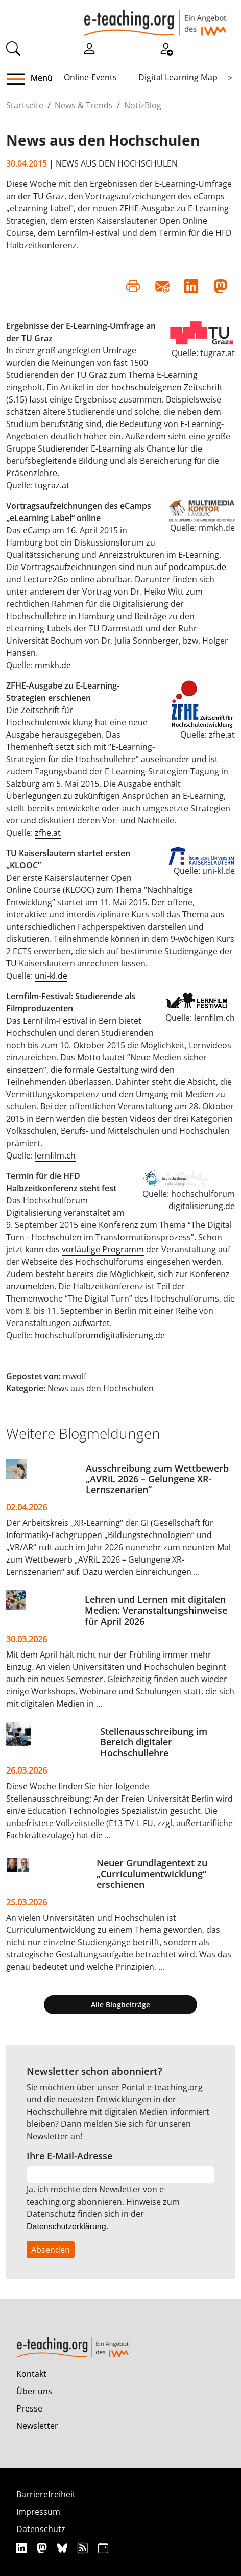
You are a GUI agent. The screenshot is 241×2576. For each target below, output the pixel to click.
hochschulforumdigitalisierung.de (100, 1335)
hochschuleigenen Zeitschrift (167, 387)
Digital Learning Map (178, 77)
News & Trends (84, 105)
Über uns (34, 2391)
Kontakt (31, 2373)
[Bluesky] (63, 2548)
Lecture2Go (45, 579)
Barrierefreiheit (46, 2494)
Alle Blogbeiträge (120, 2005)
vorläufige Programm (103, 1249)
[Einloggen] (89, 47)
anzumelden (30, 1286)
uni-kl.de (51, 975)
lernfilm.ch (55, 1155)
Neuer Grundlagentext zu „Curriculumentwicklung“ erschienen (152, 1873)
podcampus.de (197, 567)
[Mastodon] (43, 2548)
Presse (29, 2408)
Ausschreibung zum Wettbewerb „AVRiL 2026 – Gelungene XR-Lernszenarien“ (157, 1479)
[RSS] (84, 2548)
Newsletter (37, 2425)
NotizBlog (142, 105)
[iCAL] (103, 2548)
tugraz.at (52, 485)
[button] (19, 79)
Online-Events (90, 77)
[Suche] (13, 47)
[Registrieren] (166, 47)
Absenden (50, 2249)
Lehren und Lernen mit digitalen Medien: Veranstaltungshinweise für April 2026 (156, 1610)
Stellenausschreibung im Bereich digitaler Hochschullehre (153, 1742)
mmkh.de (53, 665)
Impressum (38, 2511)
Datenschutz (40, 2529)
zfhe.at (48, 832)
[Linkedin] (22, 2548)
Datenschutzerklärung (66, 2226)
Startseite (24, 105)
